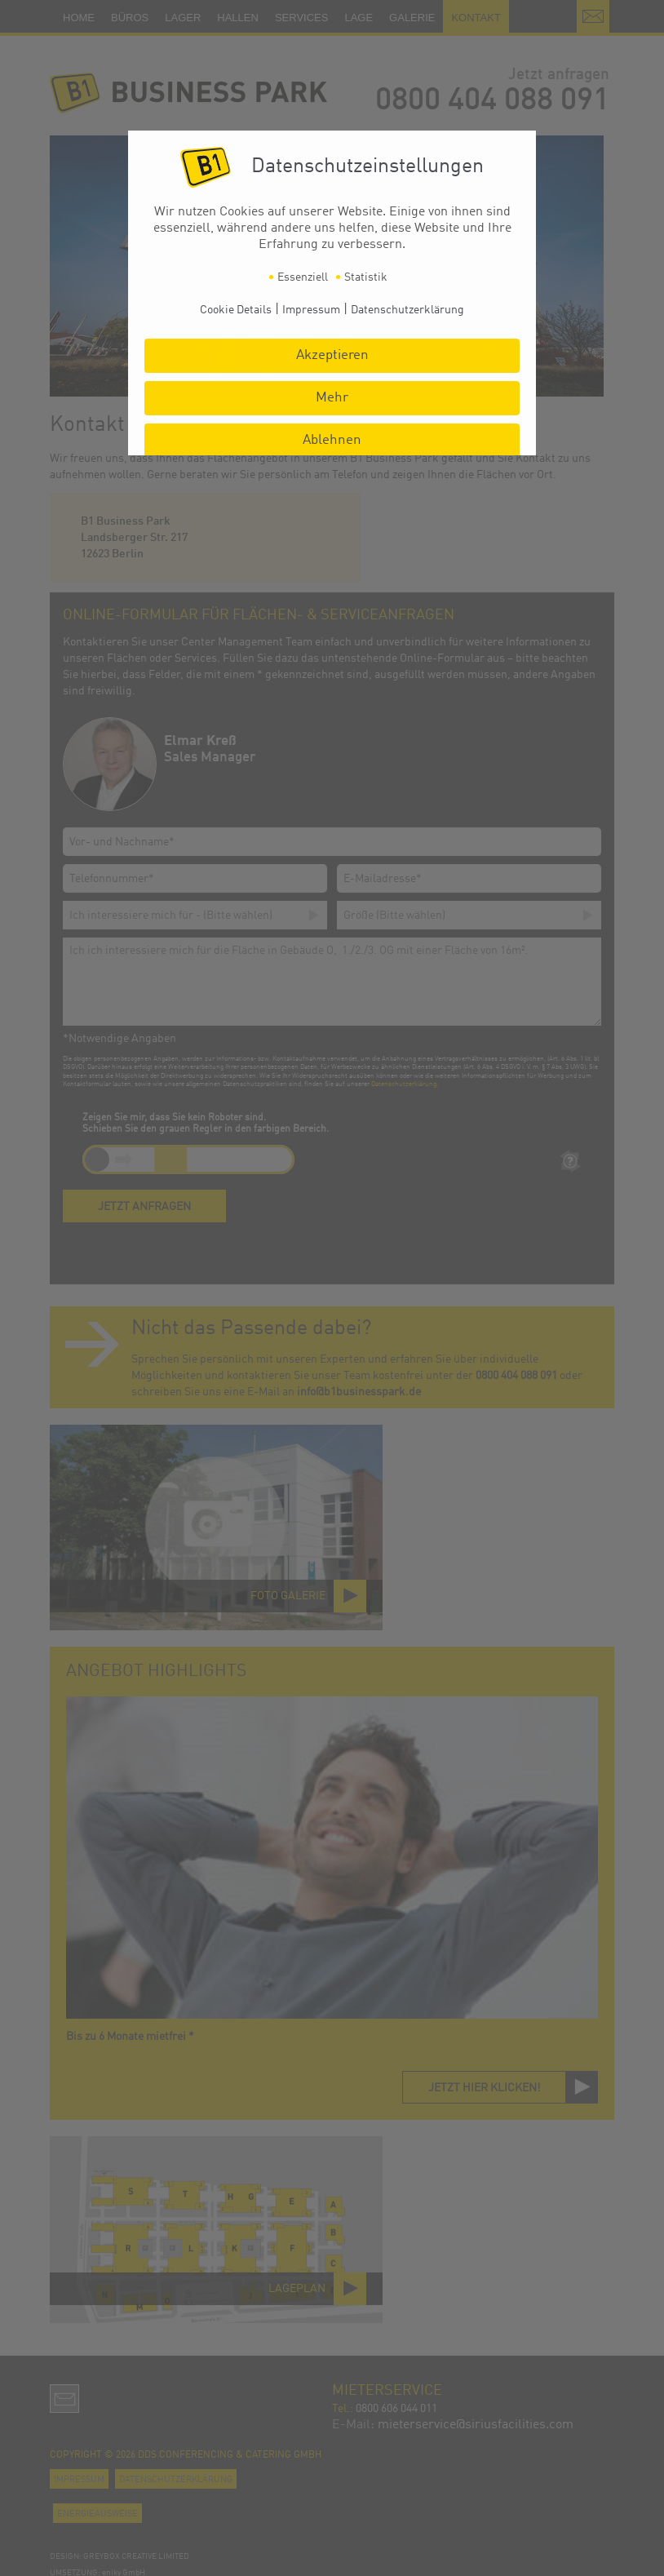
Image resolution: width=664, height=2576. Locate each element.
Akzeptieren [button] (332, 355)
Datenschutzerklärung (407, 310)
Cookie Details (236, 310)
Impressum (311, 310)
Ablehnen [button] (332, 440)
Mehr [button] (332, 398)
